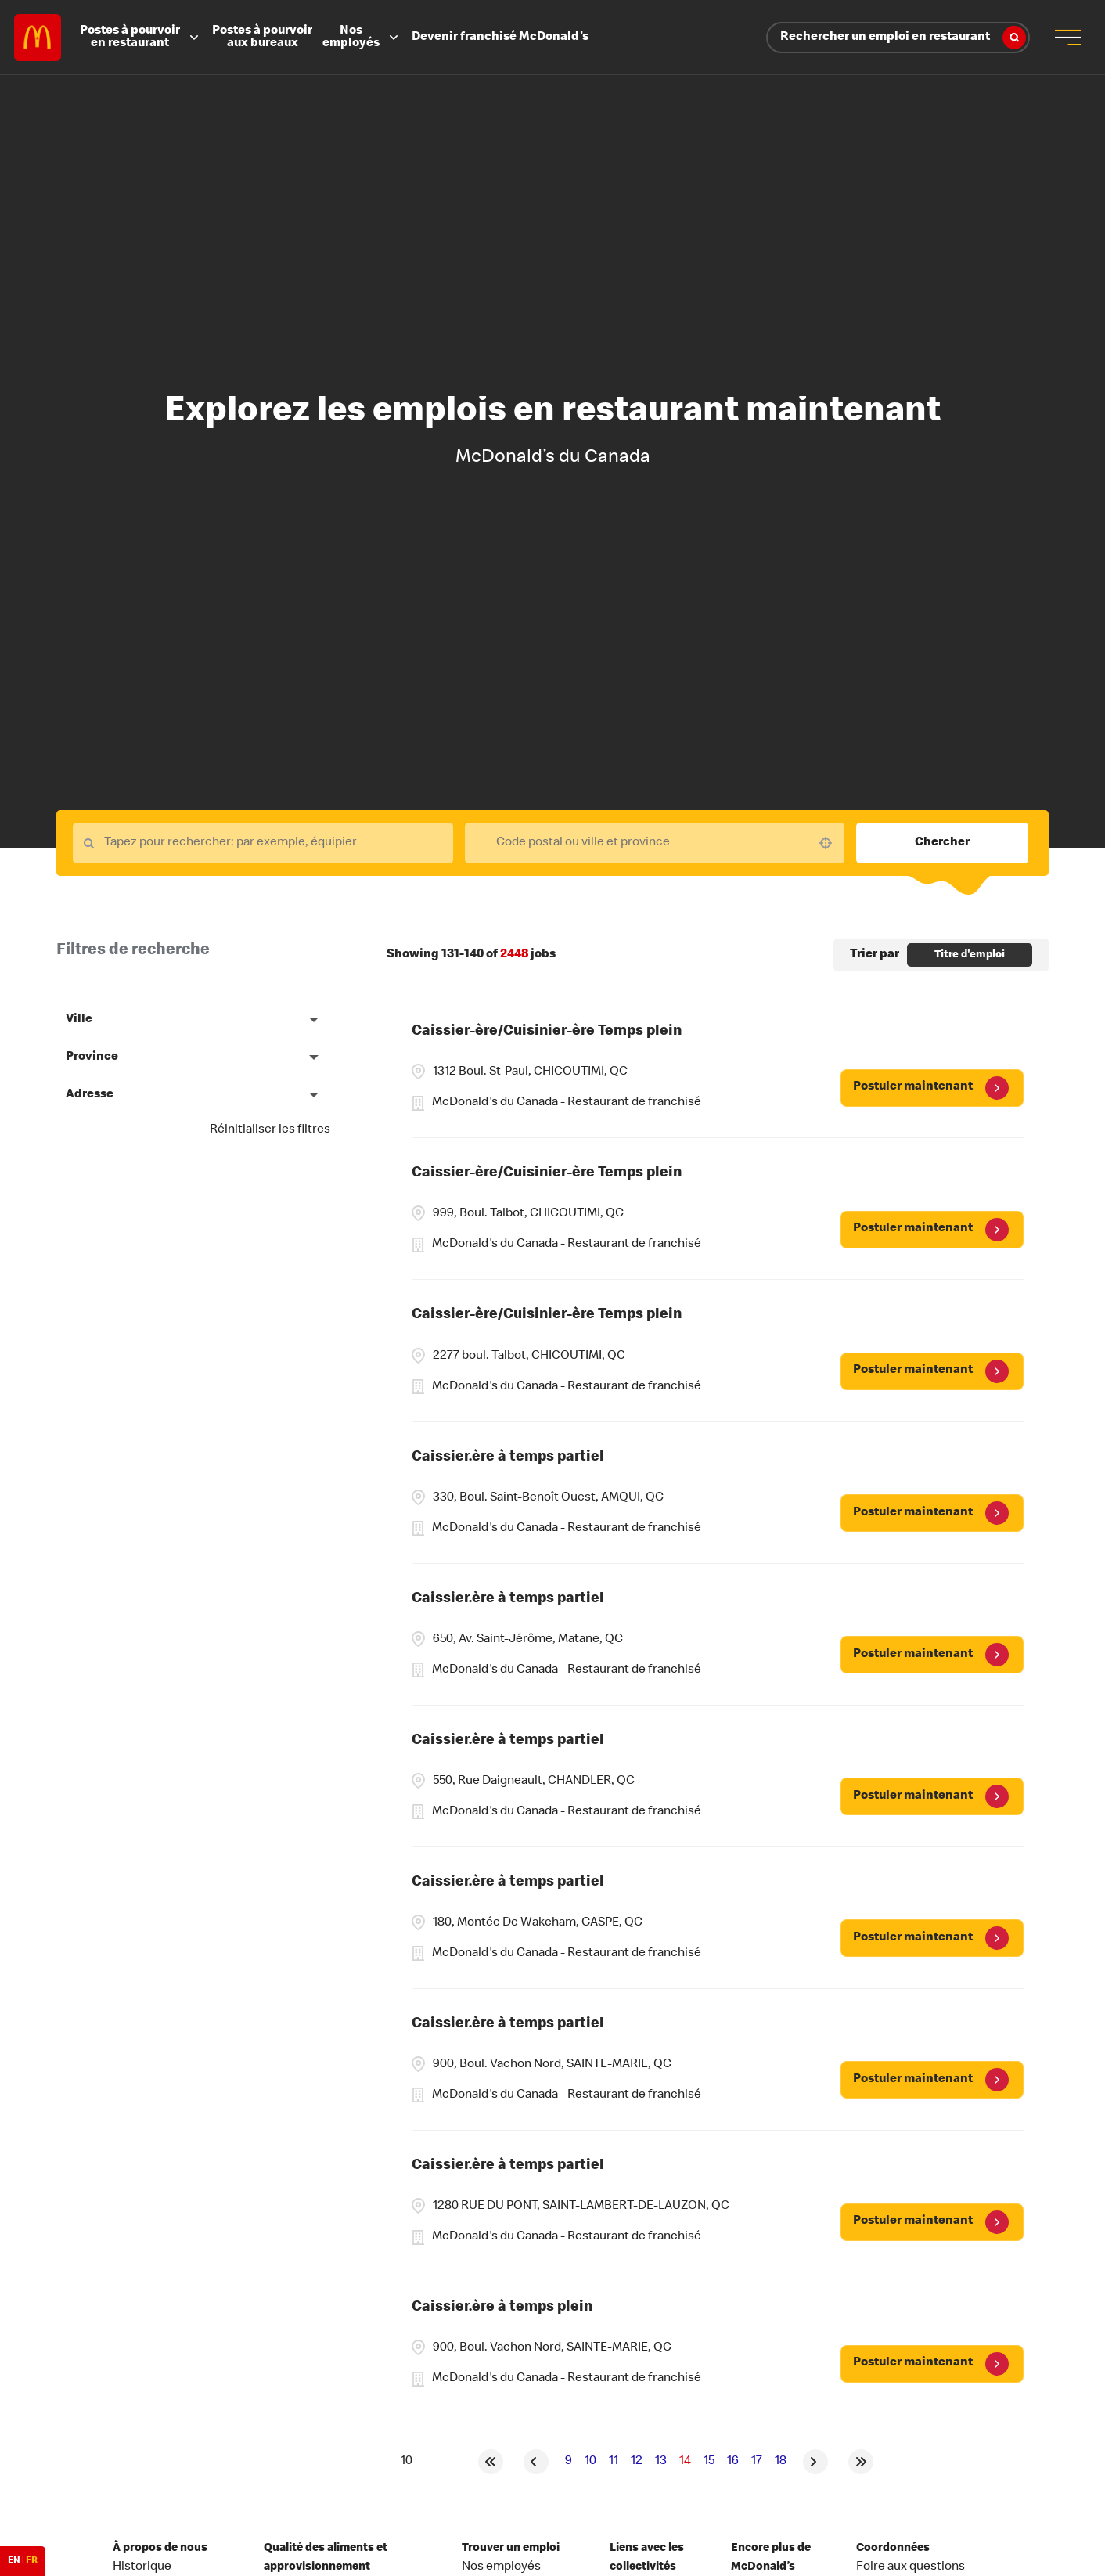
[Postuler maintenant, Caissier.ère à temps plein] (932, 2364)
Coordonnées (893, 2548)
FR (32, 2561)
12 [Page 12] (636, 2461)
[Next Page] (815, 2461)
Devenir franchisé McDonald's (500, 37)
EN (14, 2561)
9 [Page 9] (568, 2461)
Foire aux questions (910, 2567)
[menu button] (1067, 37)
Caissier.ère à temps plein (502, 2307)
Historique (142, 2567)
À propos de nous (160, 2548)
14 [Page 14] (685, 2461)
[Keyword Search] (263, 843)
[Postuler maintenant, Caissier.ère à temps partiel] (932, 1513)
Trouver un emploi (511, 2548)
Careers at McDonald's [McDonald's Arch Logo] (37, 37)
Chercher (942, 843)
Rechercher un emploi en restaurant (903, 37)
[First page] (490, 2461)
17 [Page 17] (756, 2461)
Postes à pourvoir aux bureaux (262, 37)
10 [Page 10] (590, 2461)
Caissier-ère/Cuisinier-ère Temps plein (547, 1032)
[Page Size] (406, 2462)
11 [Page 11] (613, 2461)
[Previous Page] (536, 2461)
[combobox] (655, 843)
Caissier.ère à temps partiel (508, 1457)
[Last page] (860, 2461)
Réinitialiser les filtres (270, 1130)
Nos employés (361, 37)
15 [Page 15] (709, 2461)
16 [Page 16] (733, 2461)
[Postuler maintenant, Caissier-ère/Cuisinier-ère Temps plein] (932, 1088)
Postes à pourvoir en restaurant (141, 37)
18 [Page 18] (780, 2461)
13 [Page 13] (661, 2461)
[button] (825, 843)
